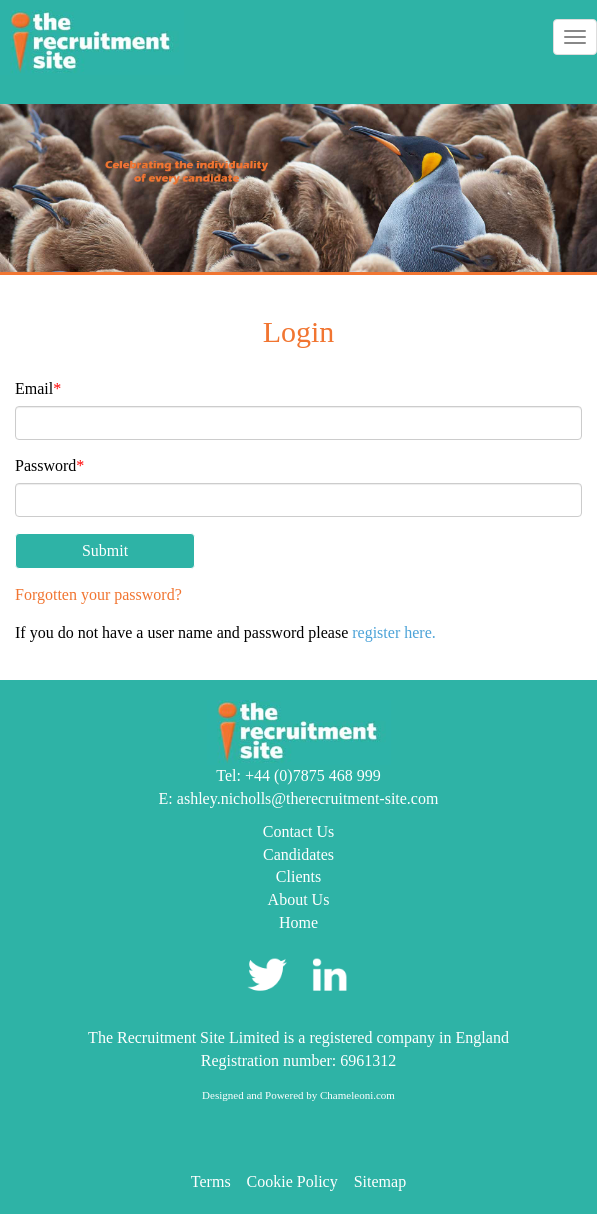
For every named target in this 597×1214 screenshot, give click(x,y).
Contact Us (299, 831)
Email (38, 388)
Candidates (298, 854)
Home (298, 922)
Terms (211, 1181)
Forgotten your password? (98, 594)
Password (49, 465)
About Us (299, 899)
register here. (394, 632)
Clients (298, 876)
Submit (105, 550)
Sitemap (380, 1181)
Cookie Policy (292, 1181)
